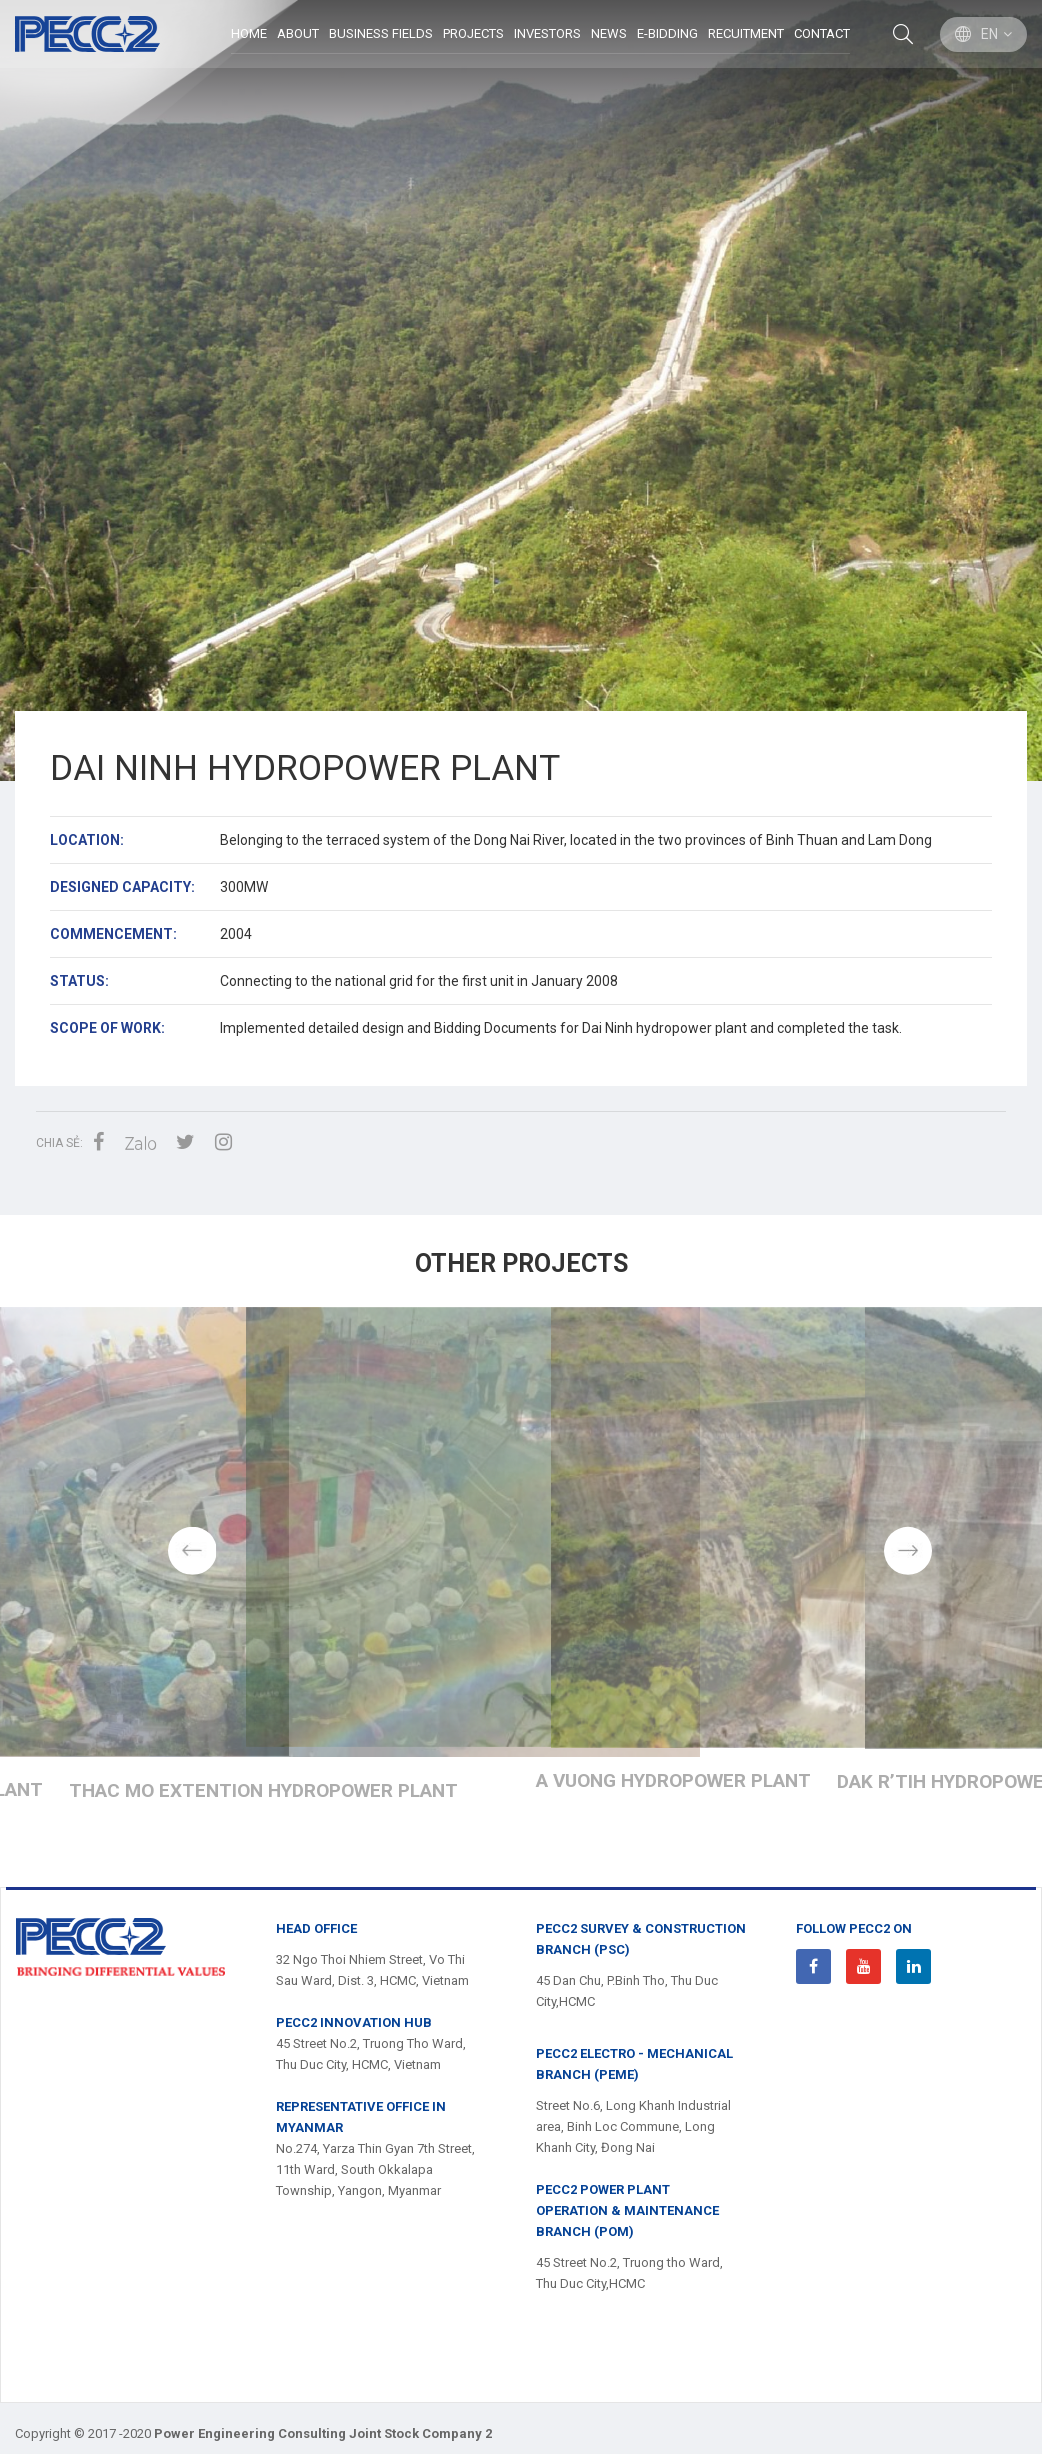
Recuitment (745, 34)
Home (248, 34)
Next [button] (907, 1575)
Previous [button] (135, 1575)
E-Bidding (666, 34)
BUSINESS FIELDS (380, 34)
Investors (546, 34)
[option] (521, 390)
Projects (472, 34)
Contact (821, 34)
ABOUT (297, 34)
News (608, 34)
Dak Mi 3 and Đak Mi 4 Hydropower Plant (521, 1842)
